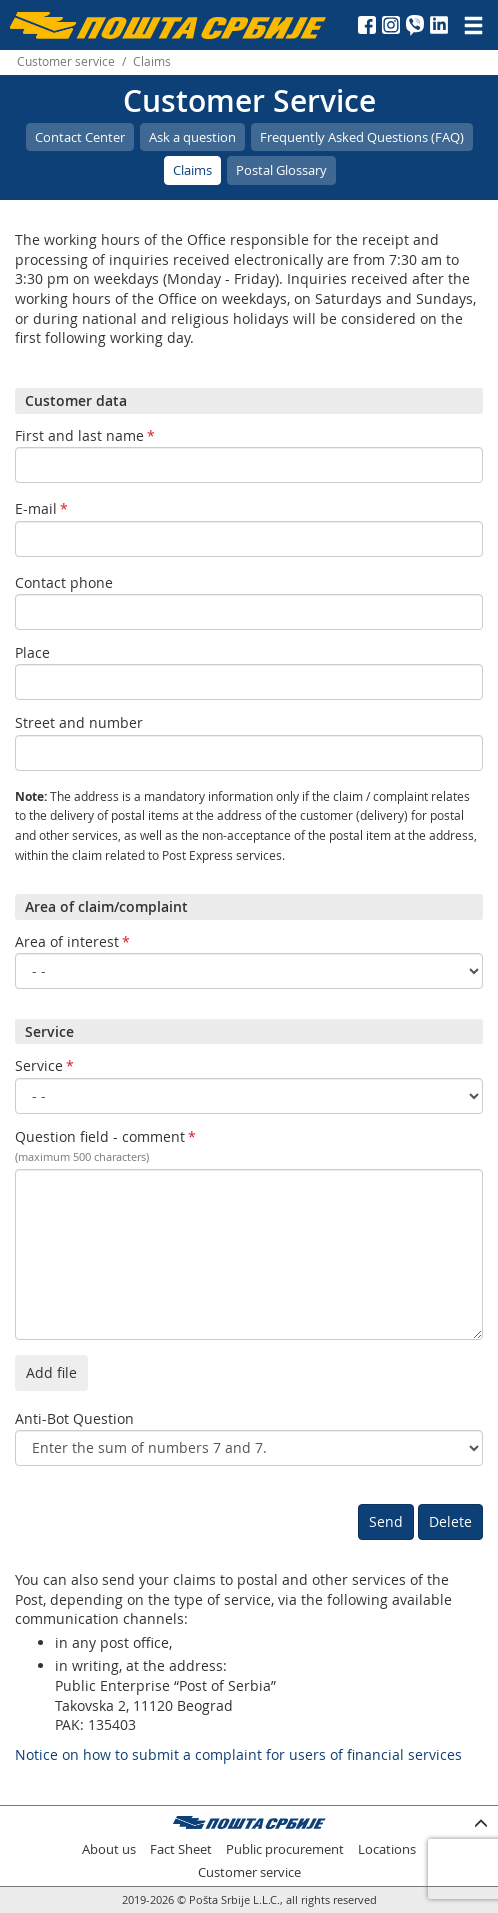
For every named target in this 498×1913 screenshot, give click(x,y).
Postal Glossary (281, 170)
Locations (387, 1849)
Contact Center (80, 137)
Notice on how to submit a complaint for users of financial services (238, 1754)
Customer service (66, 61)
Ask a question (192, 137)
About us (109, 1849)
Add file (51, 1372)
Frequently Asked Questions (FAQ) (362, 137)
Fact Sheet (181, 1849)
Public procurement (285, 1849)
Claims (192, 170)
